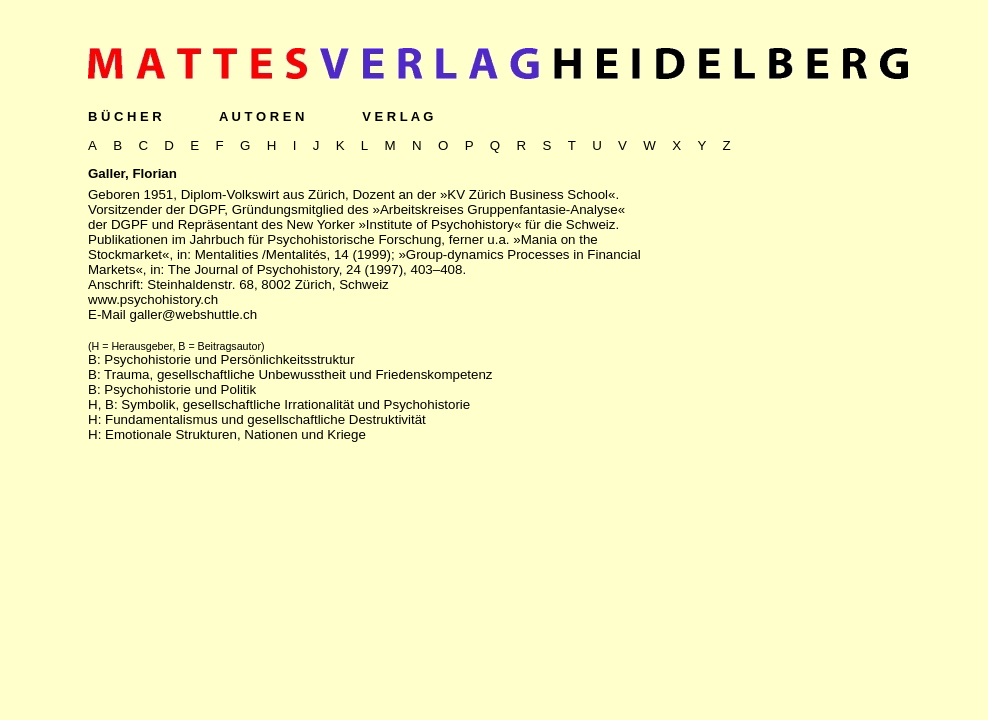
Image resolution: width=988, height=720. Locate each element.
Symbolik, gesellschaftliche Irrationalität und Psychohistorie (295, 404)
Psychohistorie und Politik (180, 389)
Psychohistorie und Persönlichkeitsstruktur (229, 359)
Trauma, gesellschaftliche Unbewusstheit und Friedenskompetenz (298, 374)
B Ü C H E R (125, 116)
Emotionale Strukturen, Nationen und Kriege (235, 434)
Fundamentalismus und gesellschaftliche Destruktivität (265, 419)
